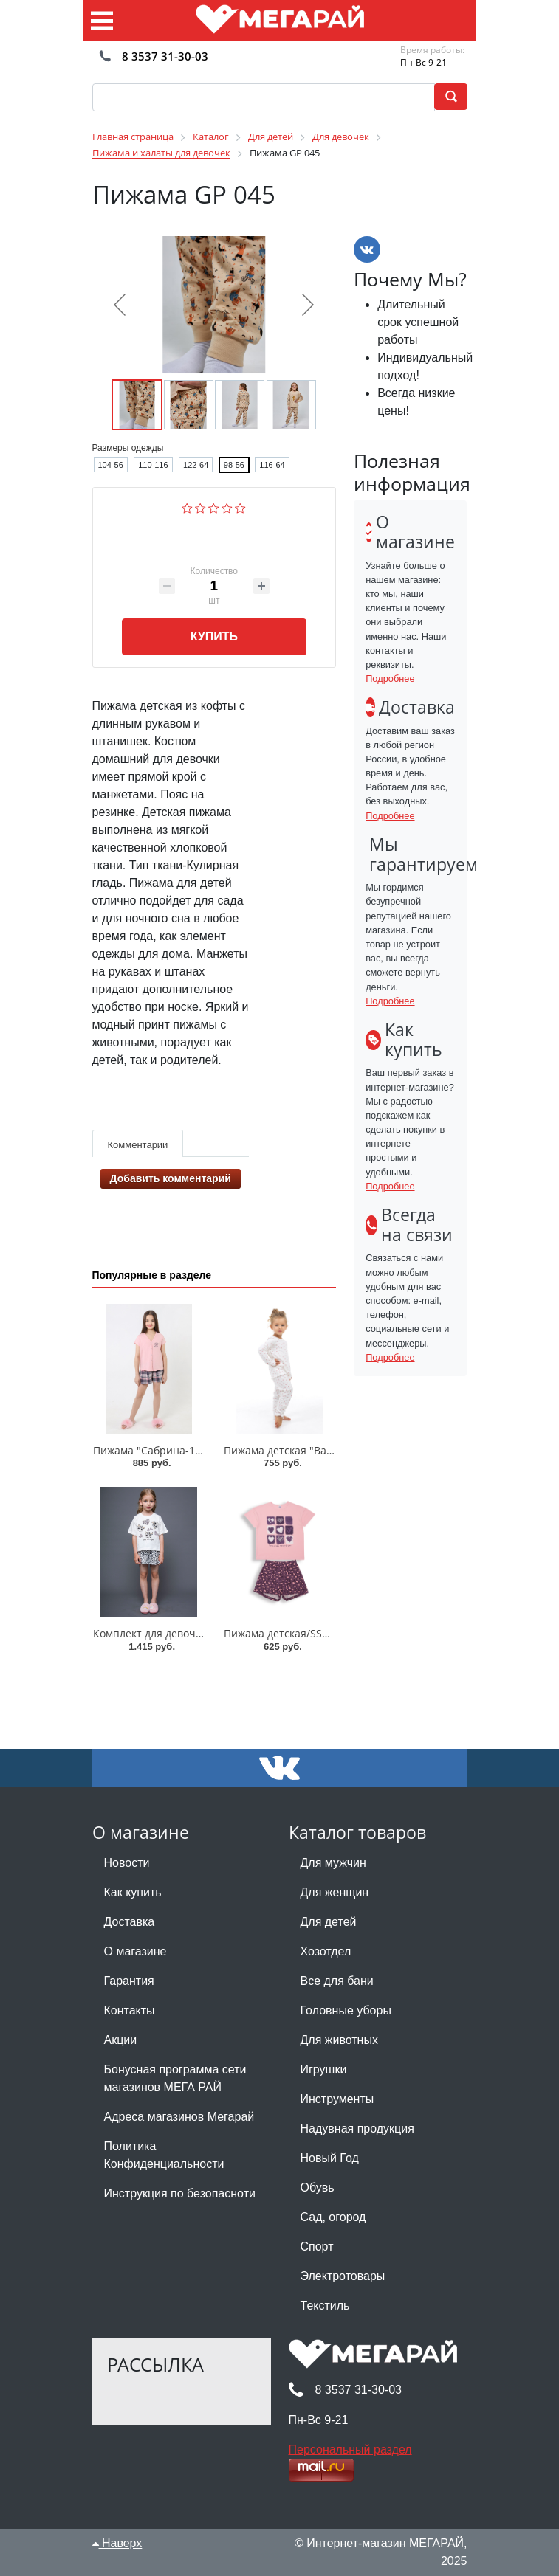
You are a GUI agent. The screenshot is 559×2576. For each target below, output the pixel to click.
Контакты (129, 2010)
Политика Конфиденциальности (164, 2155)
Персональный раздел (350, 2449)
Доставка (129, 1922)
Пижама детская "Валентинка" (301, 1450)
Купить (214, 636)
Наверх (117, 2543)
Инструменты (337, 2099)
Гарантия (129, 1981)
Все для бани (337, 1981)
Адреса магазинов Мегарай (179, 2116)
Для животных (339, 2040)
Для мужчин (333, 1863)
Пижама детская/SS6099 (285, 1633)
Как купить (133, 1892)
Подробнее (390, 678)
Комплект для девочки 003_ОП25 (176, 1633)
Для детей (329, 1922)
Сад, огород (333, 2217)
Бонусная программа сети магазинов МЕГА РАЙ (175, 2078)
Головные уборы (346, 2010)
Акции (120, 2040)
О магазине (135, 1951)
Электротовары (343, 2276)
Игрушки (324, 2069)
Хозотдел (326, 1951)
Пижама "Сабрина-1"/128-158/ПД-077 (187, 1450)
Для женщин (335, 1892)
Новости (127, 1863)
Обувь (318, 2187)
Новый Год (330, 2158)
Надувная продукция (357, 2128)
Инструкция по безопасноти (180, 2193)
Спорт (317, 2246)
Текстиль (325, 2305)
